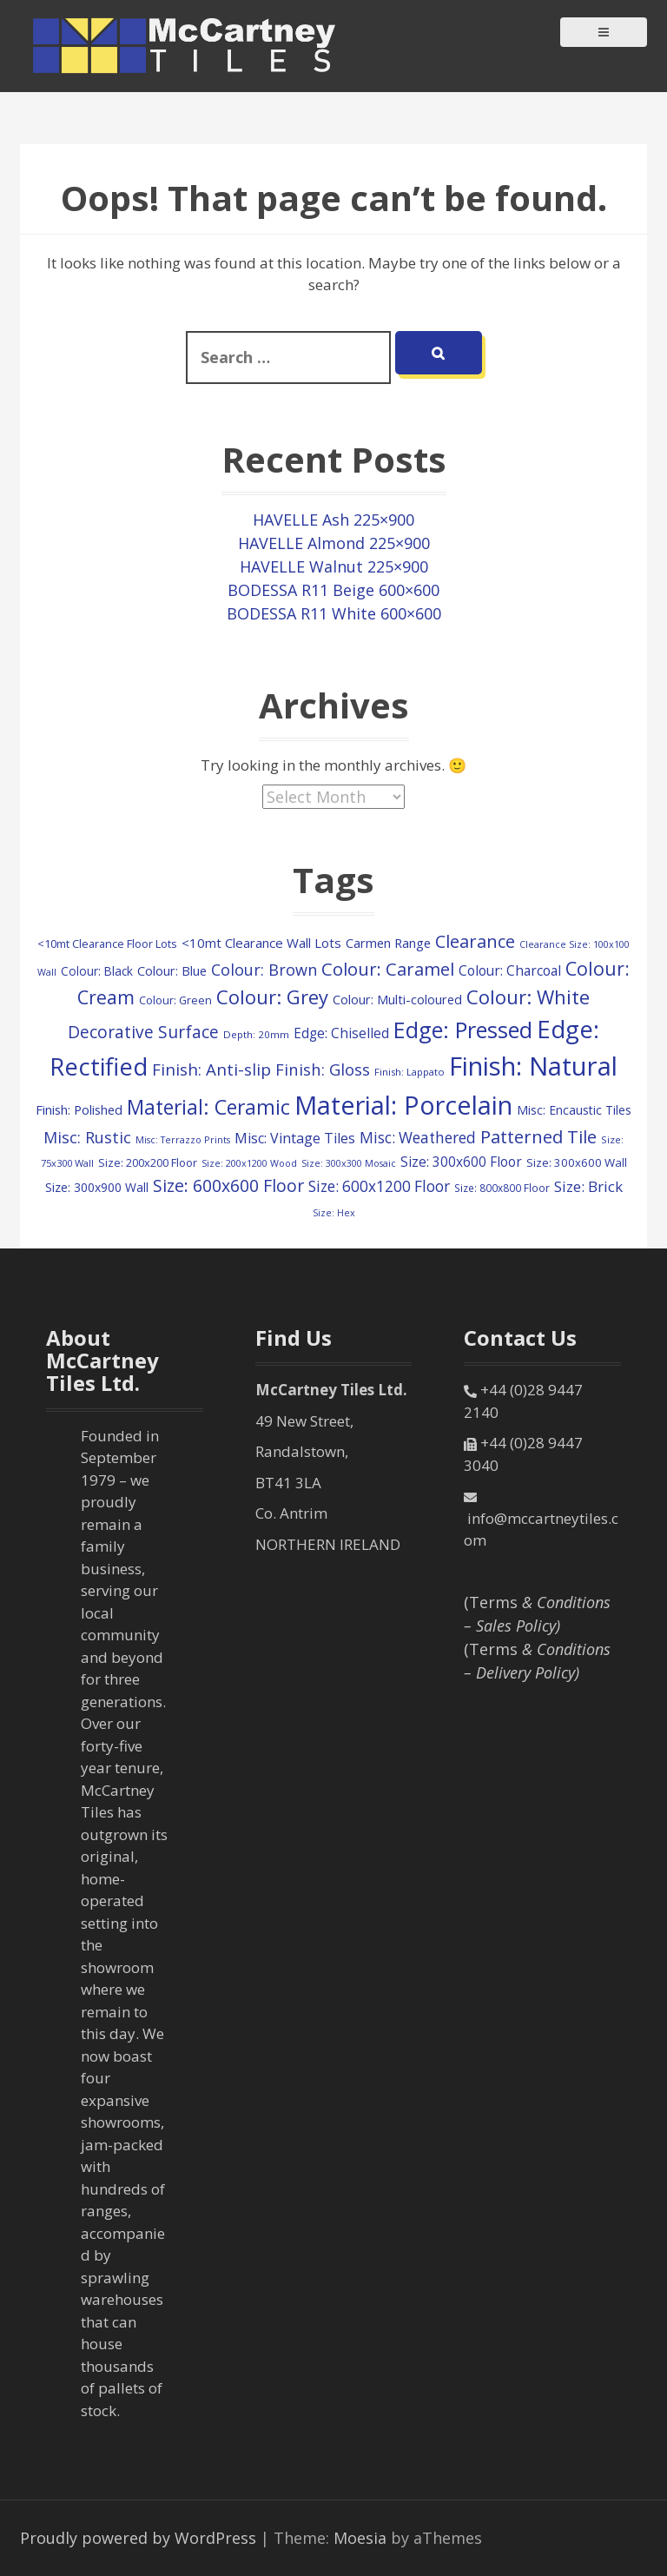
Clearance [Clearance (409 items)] (475, 941)
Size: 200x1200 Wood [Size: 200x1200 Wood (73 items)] (249, 1162)
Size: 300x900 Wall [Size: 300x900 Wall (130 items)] (97, 1187)
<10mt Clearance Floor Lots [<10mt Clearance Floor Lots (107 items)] (107, 943)
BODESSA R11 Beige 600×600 (333, 589)
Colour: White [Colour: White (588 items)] (528, 996)
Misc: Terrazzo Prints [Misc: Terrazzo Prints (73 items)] (182, 1139)
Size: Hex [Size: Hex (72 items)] (334, 1213)
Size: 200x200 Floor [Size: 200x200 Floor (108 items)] (147, 1162)
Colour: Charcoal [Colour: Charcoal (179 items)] (510, 970)
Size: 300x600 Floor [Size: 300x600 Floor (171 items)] (461, 1162)
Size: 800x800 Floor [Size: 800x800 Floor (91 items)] (502, 1188)
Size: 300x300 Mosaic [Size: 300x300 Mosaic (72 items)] (348, 1163)
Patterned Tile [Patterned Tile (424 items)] (538, 1136)
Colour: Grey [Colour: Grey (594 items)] (272, 996)
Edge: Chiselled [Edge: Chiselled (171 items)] (341, 1033)
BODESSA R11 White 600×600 (334, 613)
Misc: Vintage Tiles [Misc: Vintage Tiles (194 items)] (294, 1138)
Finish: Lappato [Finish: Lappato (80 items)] (409, 1071)
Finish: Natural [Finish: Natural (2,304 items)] (533, 1066)
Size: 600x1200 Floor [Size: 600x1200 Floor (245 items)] (379, 1186)
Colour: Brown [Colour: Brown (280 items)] (264, 969)
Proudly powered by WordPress (138, 2537)
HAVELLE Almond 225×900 (334, 543)
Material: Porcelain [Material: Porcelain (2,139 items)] (403, 1105)
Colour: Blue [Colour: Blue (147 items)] (172, 970)
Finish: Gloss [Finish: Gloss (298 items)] (322, 1069)
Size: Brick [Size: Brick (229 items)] (588, 1186)
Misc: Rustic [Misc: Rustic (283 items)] (87, 1137)
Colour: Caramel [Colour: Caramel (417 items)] (387, 969)
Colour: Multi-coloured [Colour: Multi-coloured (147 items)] (397, 999)
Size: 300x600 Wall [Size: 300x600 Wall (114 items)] (576, 1162)
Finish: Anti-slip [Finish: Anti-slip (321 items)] (211, 1069)
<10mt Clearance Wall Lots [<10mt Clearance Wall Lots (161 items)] (261, 942)
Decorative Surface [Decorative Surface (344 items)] (143, 1032)
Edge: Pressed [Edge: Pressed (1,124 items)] (462, 1029)
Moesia (360, 2537)
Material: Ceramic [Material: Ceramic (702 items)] (208, 1107)
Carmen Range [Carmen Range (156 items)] (388, 942)
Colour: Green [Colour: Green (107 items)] (175, 1000)
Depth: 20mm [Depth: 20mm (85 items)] (256, 1034)
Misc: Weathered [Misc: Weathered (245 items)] (418, 1138)
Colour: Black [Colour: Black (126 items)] (97, 971)
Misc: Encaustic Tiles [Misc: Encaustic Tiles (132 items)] (574, 1110)
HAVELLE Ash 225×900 (333, 519)
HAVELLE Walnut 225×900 (334, 566)
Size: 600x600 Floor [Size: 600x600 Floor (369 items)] (228, 1185)
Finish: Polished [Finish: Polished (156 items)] (79, 1109)
